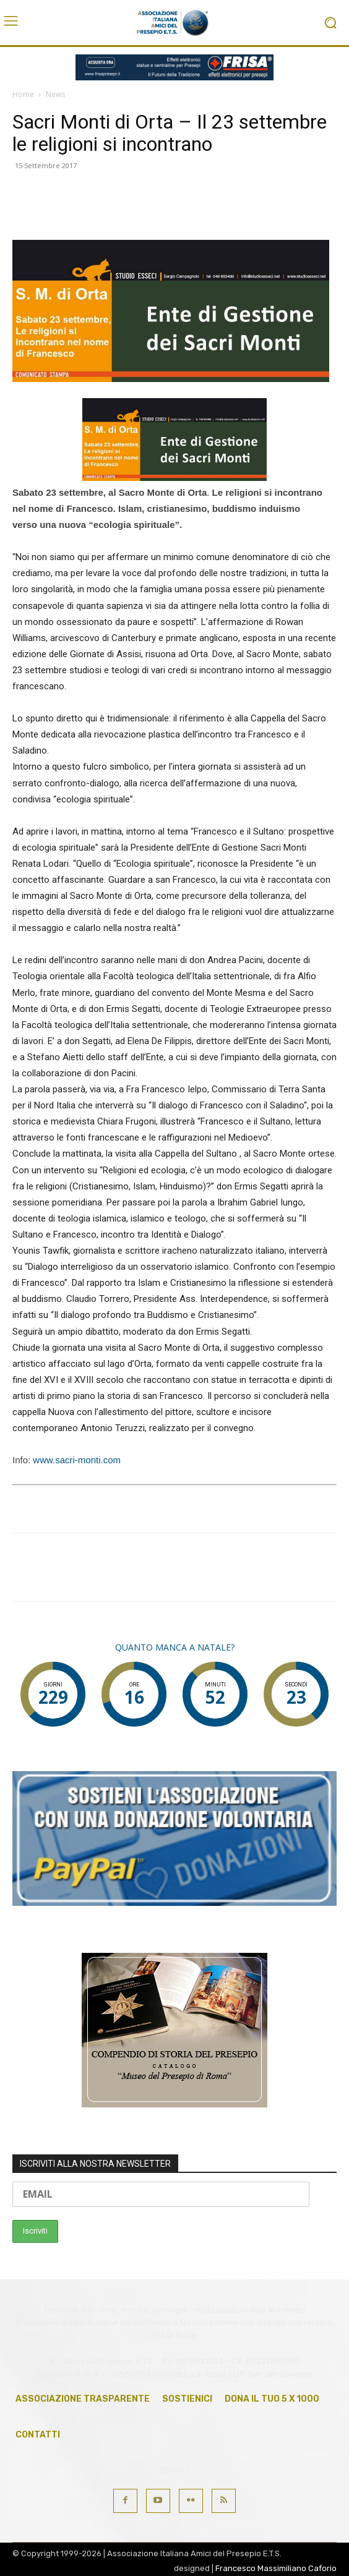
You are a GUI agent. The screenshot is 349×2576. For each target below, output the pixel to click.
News (55, 94)
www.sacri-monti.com (77, 1460)
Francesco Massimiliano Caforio (276, 2568)
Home (23, 94)
